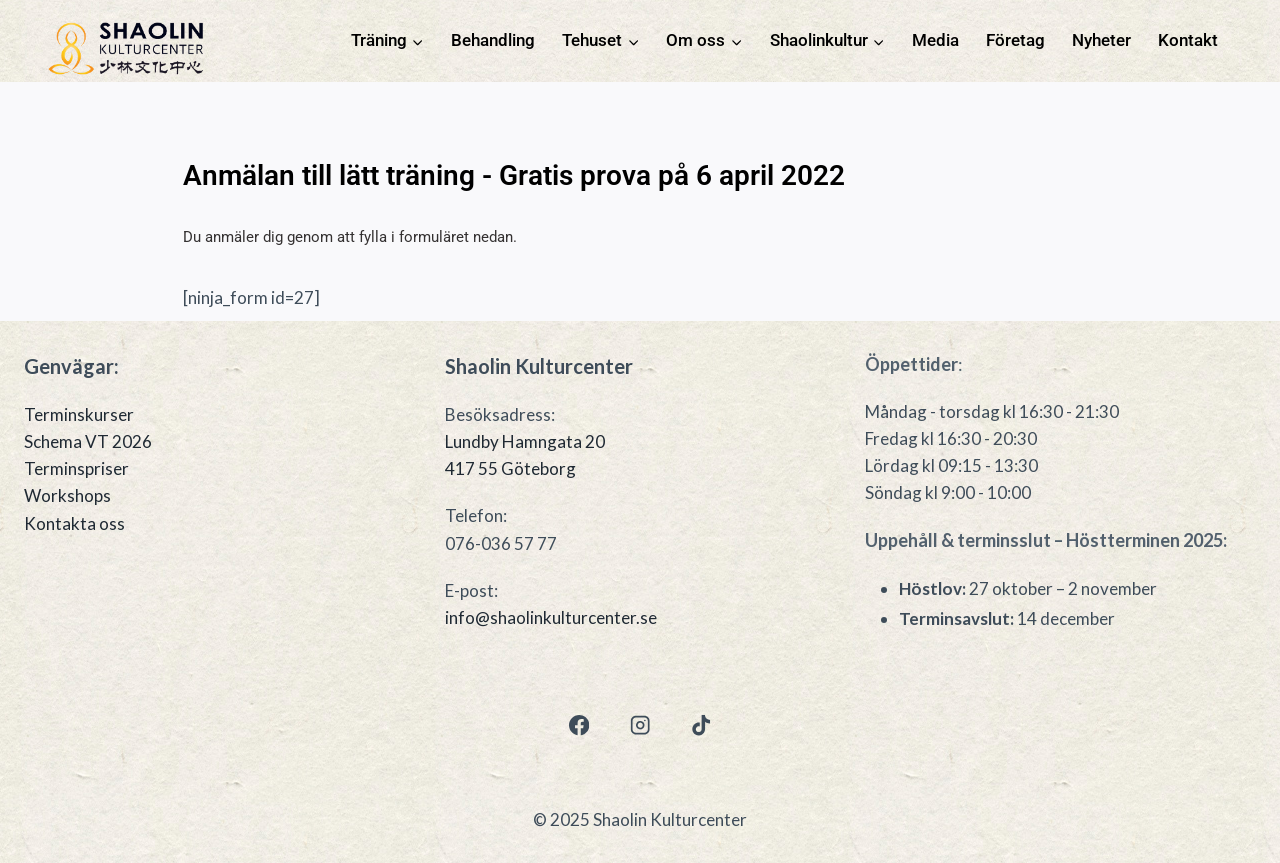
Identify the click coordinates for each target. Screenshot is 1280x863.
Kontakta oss (74, 523)
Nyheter (1101, 40)
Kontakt (1188, 40)
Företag (1015, 40)
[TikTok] (701, 725)
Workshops (67, 495)
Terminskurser (79, 414)
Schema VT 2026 (88, 441)
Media (935, 40)
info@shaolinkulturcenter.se (551, 617)
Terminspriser (76, 468)
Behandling (493, 40)
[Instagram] (640, 725)
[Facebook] (578, 725)
